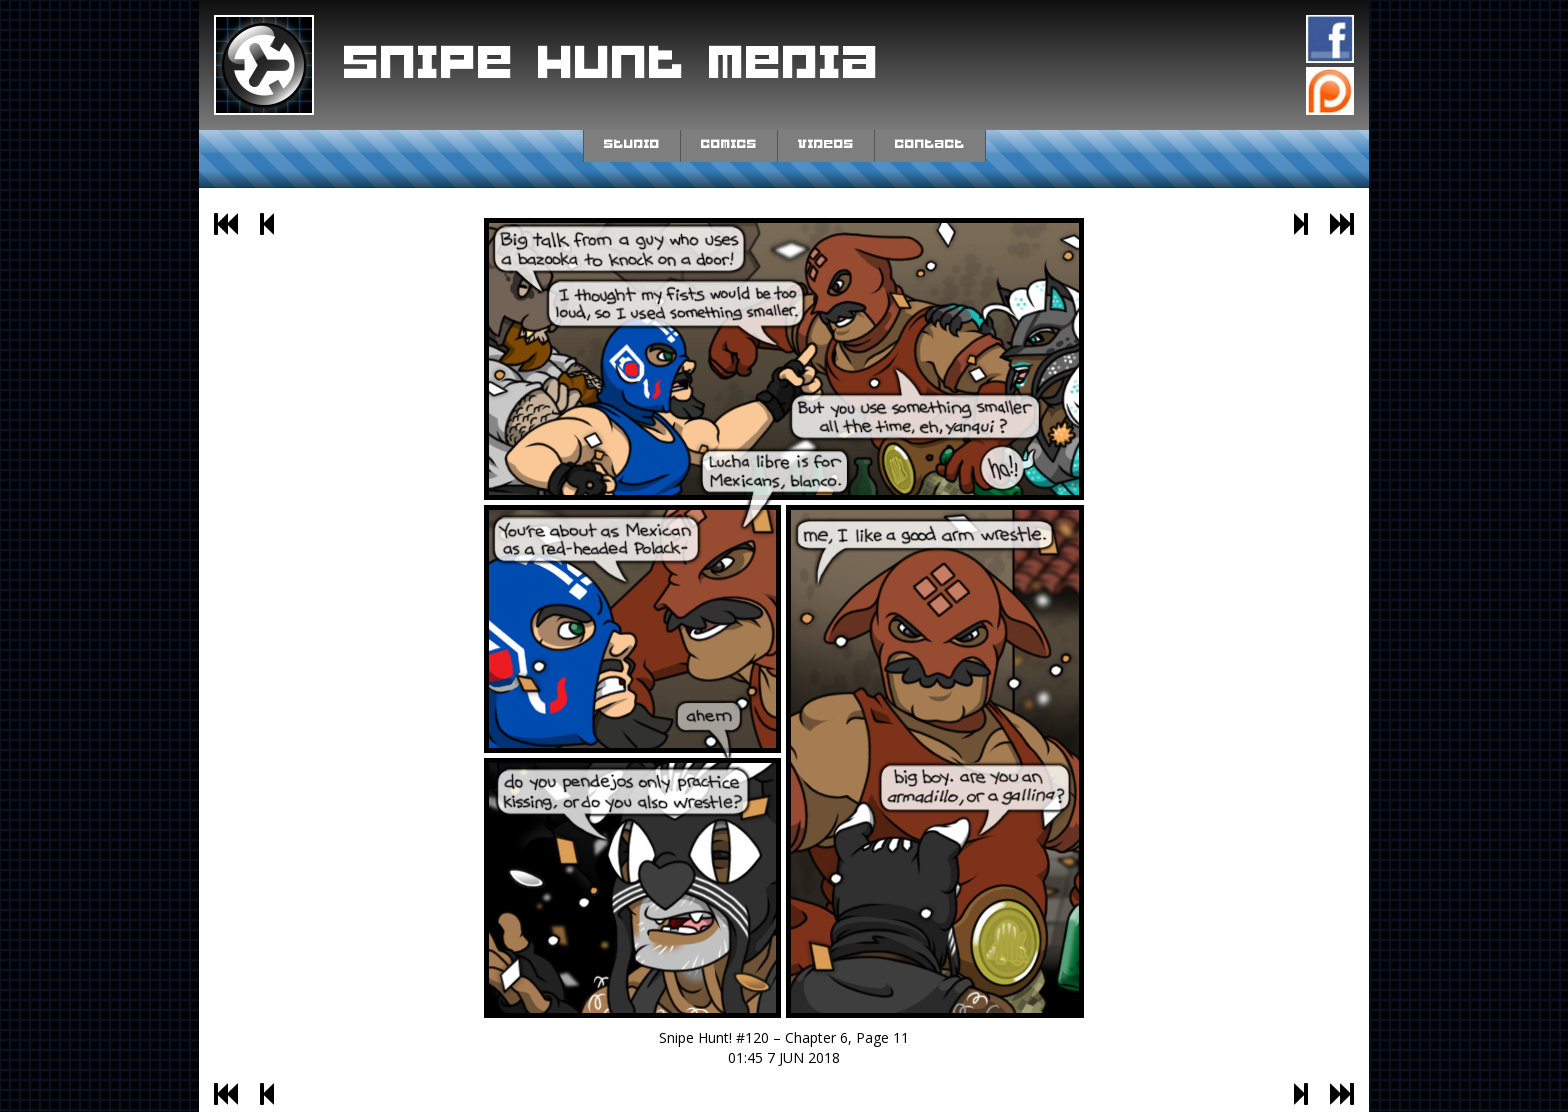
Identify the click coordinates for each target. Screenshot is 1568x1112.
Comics (729, 144)
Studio (632, 144)
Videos (826, 144)
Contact (930, 144)
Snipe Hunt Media (612, 64)
